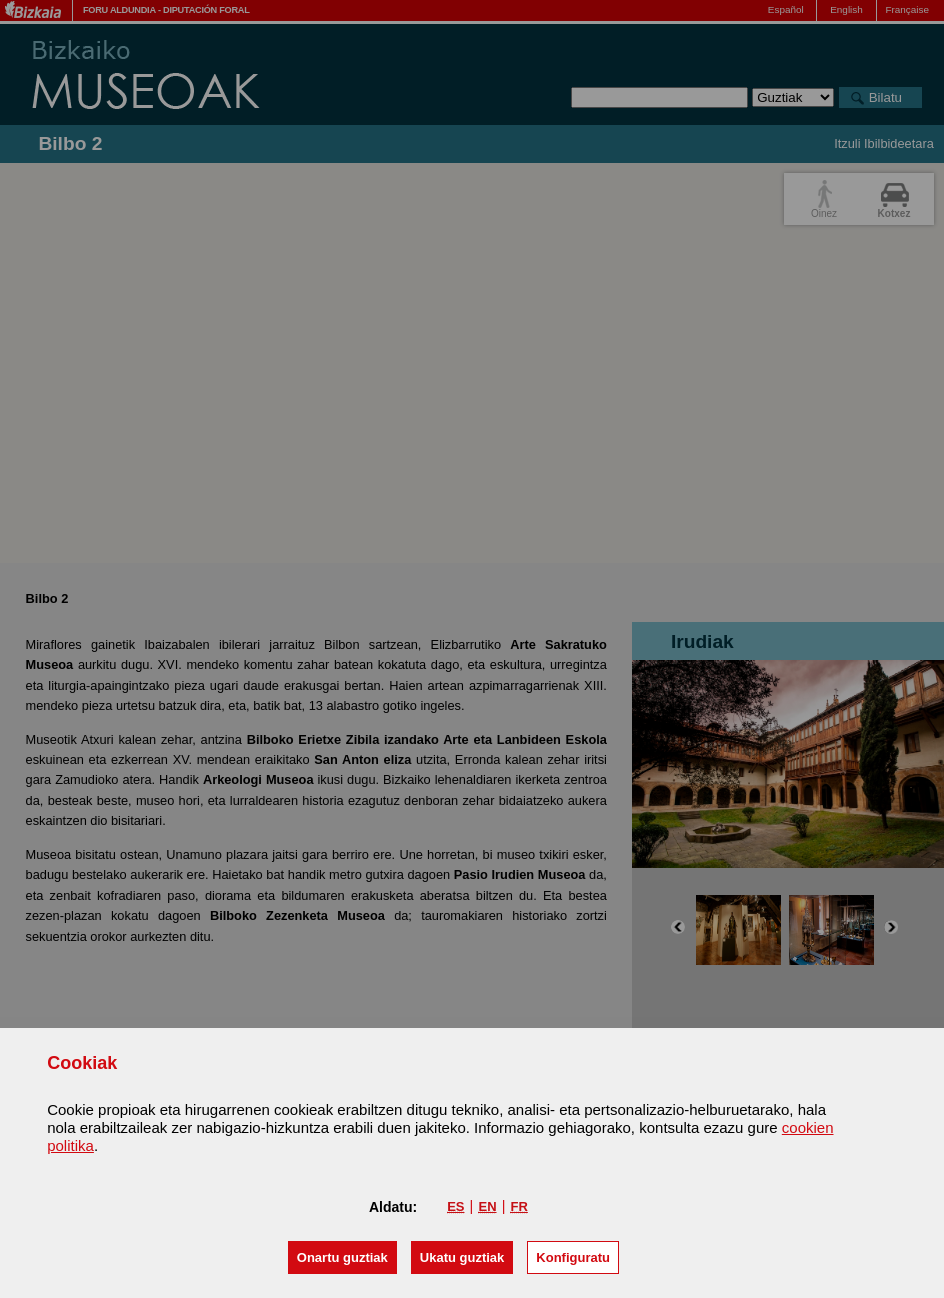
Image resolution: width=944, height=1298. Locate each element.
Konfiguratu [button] (573, 1257)
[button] (342, 1257)
